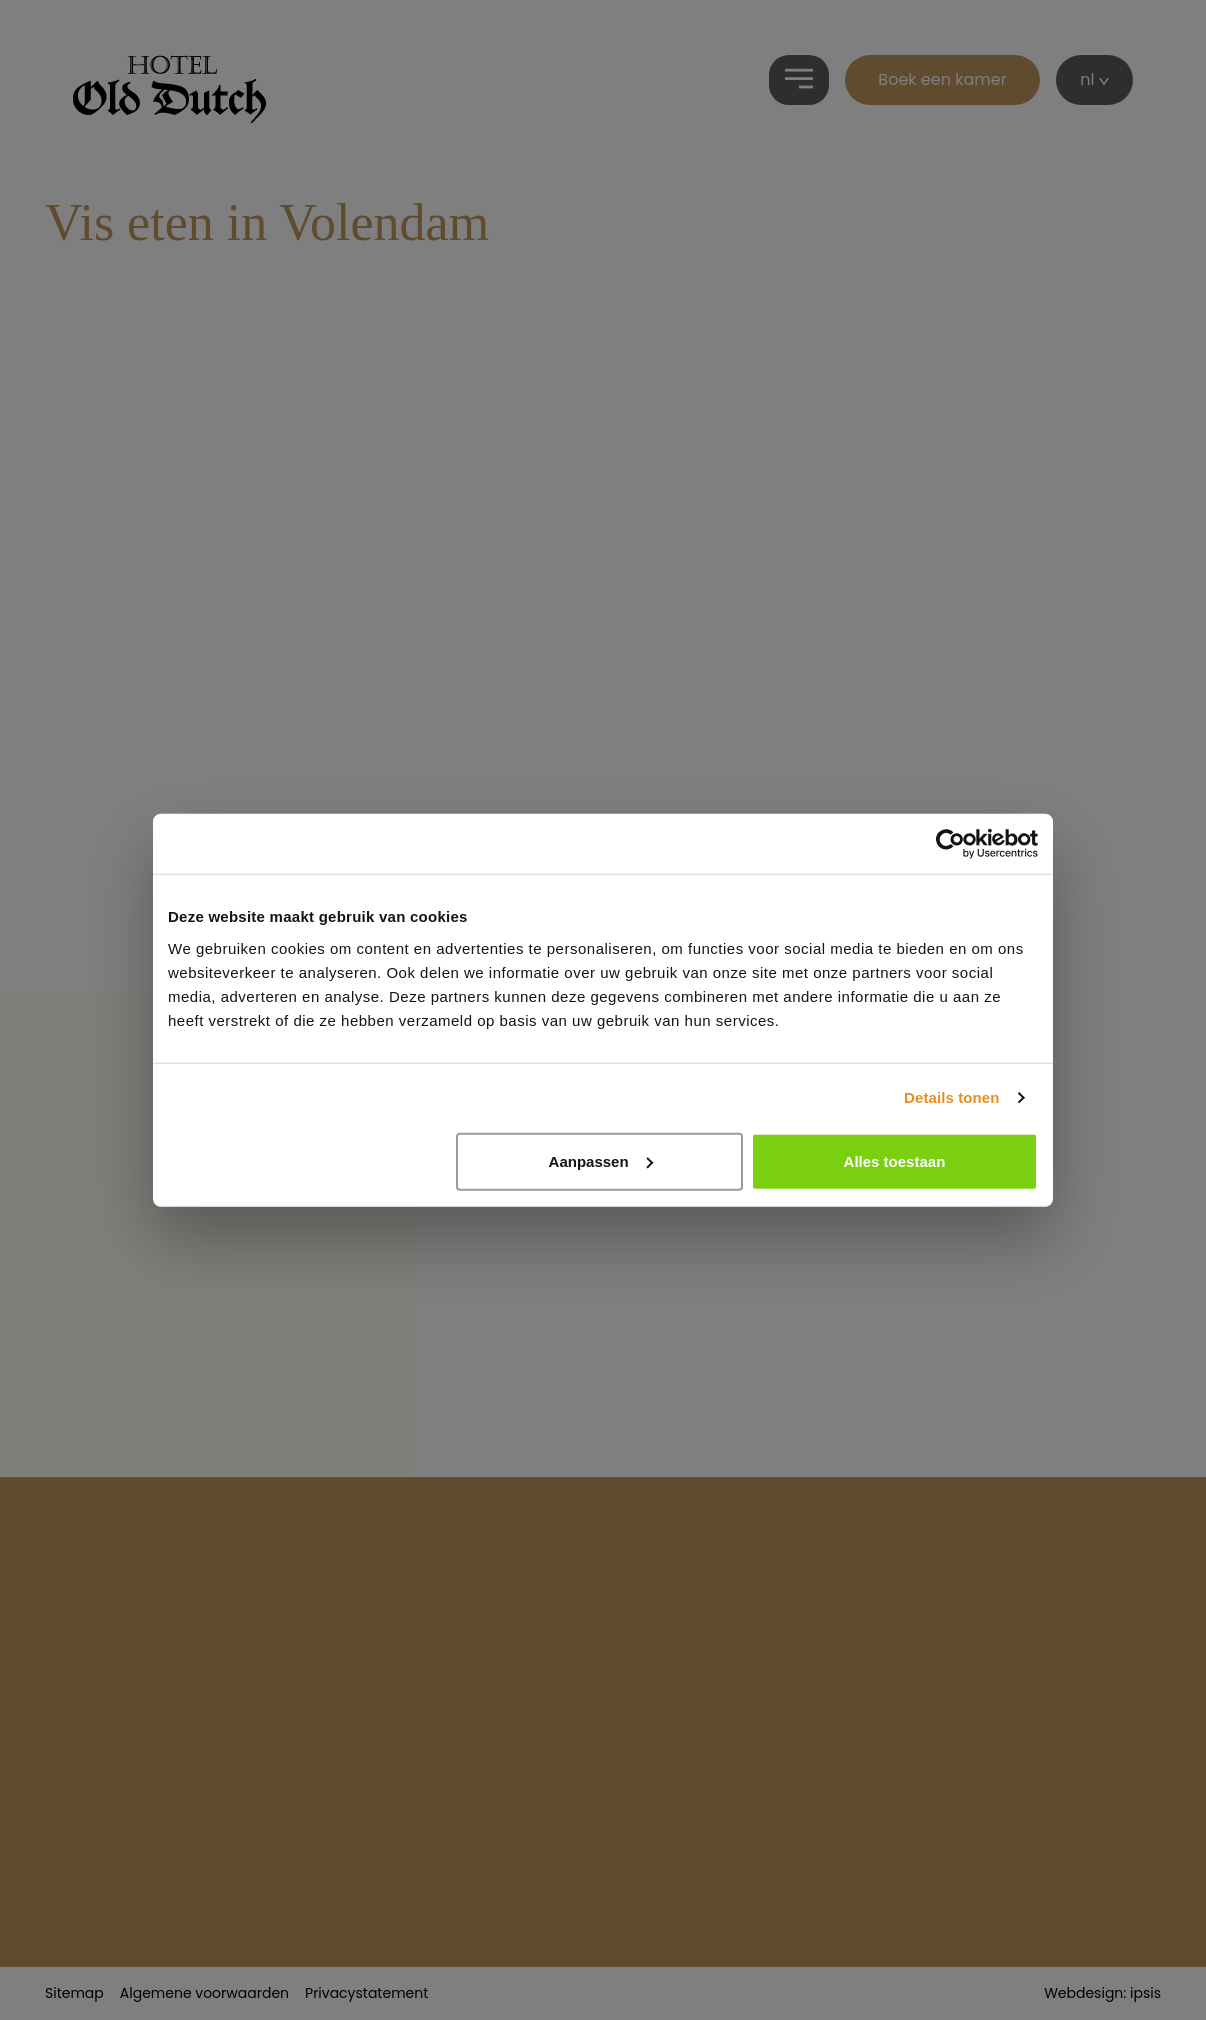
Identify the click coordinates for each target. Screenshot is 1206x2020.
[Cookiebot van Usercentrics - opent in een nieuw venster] (950, 844)
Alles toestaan (895, 1160)
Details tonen (951, 1097)
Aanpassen (601, 1160)
